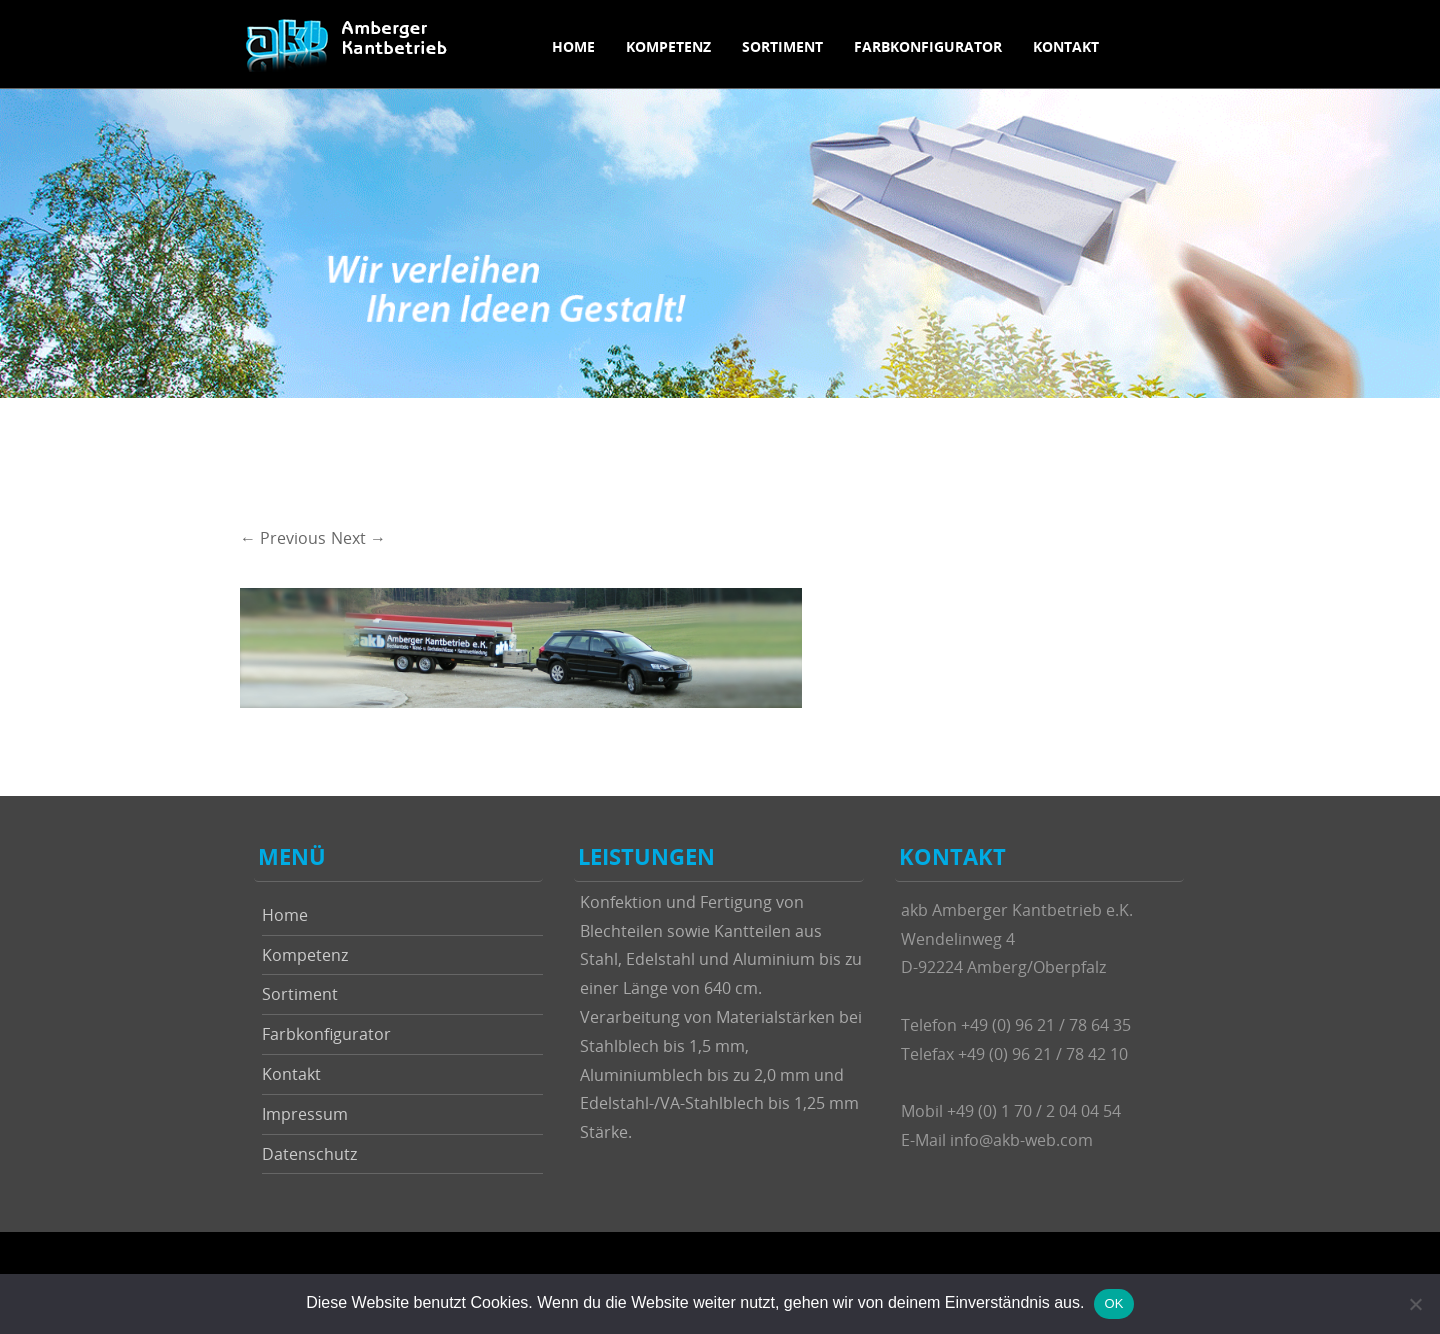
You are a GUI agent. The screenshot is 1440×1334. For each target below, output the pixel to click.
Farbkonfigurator (928, 46)
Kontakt (1066, 46)
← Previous (283, 538)
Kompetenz (668, 46)
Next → (358, 538)
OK (1113, 1303)
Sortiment (782, 46)
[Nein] (1415, 1304)
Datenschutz (309, 1154)
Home (573, 46)
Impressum (305, 1114)
